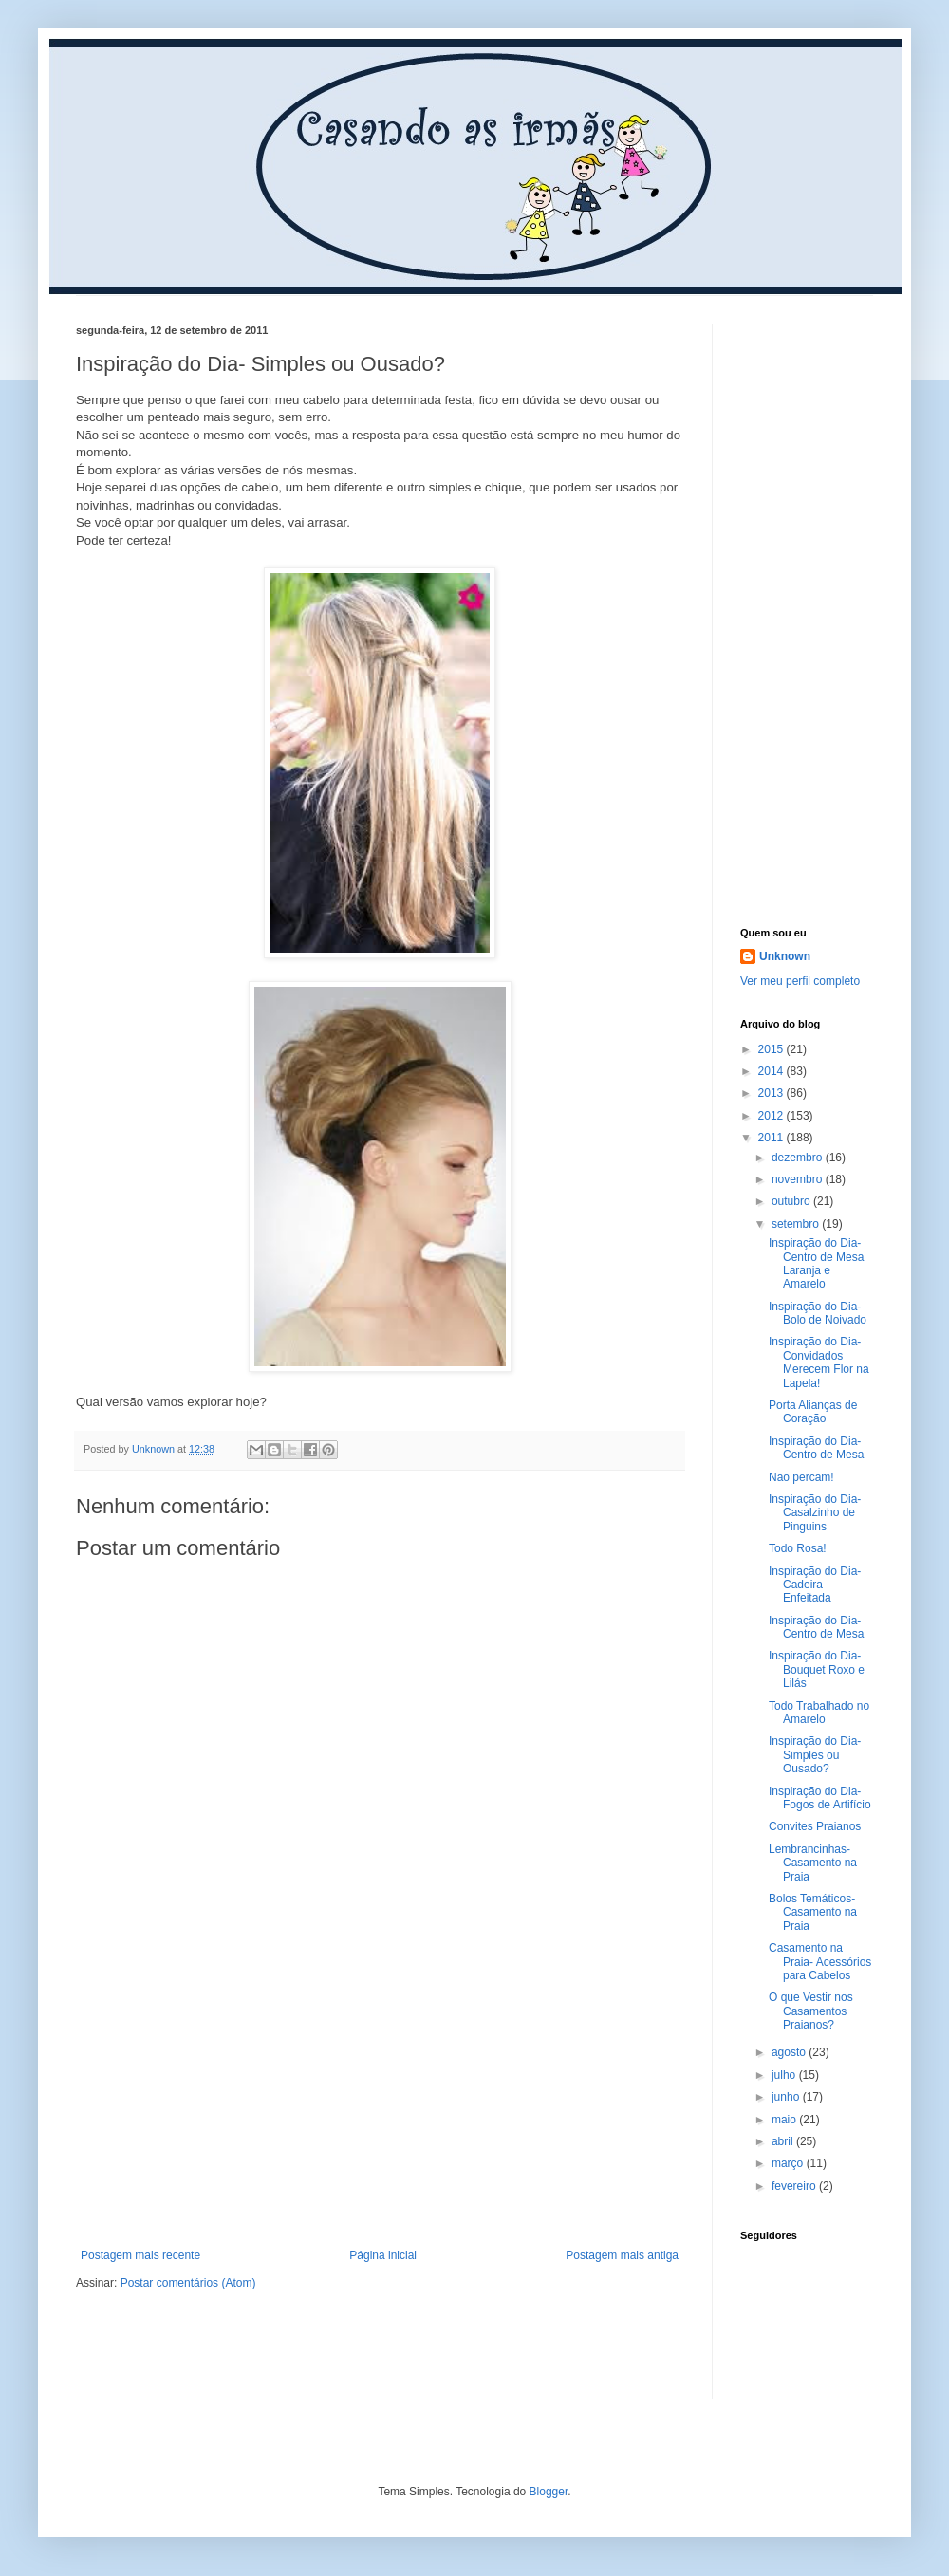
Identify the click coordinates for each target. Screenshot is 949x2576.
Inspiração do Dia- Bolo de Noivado (817, 1313)
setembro (797, 1224)
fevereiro (795, 2186)
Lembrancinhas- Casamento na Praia (813, 1863)
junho (787, 2096)
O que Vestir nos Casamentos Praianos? (811, 2011)
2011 (772, 1137)
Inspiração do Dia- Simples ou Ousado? (815, 1754)
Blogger (549, 2491)
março (789, 2163)
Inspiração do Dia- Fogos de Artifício (820, 1798)
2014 (772, 1071)
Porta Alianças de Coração (813, 1412)
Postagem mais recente (140, 2255)
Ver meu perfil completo (800, 981)
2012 (772, 1115)
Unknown (784, 956)
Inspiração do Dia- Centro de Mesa (816, 1448)
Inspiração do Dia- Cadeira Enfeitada (815, 1585)
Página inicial (383, 2255)
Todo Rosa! (798, 1548)
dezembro (799, 1157)
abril (784, 2141)
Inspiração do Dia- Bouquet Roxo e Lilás (817, 1669)
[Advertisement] (379, 2106)
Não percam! (801, 1477)
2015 (772, 1049)
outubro (792, 1201)
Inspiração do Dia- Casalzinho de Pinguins (815, 1512)
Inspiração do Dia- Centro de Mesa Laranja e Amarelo (816, 1263)
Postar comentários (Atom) (188, 2282)
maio (785, 2119)
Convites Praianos (815, 1826)
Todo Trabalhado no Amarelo (819, 1712)
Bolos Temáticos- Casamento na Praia (813, 1912)
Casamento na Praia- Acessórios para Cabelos (820, 1961)
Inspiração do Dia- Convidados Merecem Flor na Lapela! (819, 1362)
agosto (790, 2052)
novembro (799, 1179)
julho (785, 2075)
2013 (772, 1093)
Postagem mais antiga (622, 2255)
